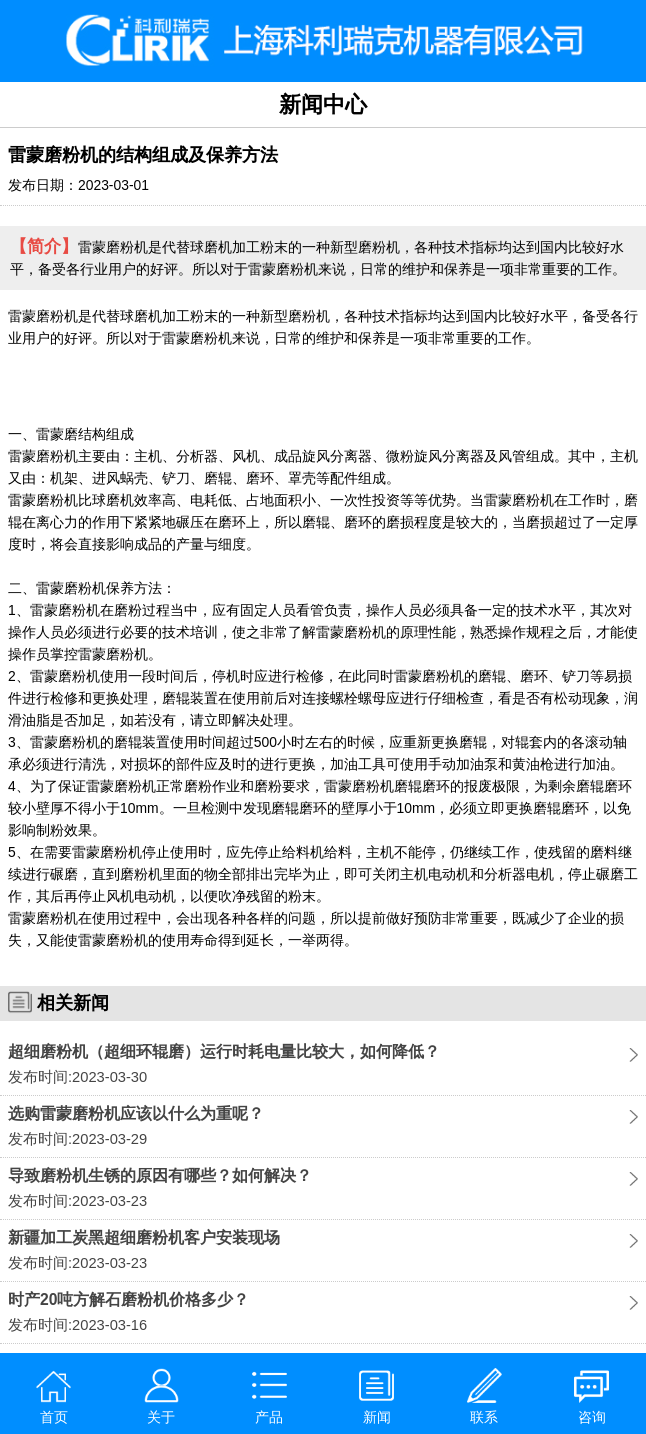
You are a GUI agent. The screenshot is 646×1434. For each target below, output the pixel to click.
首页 (53, 1396)
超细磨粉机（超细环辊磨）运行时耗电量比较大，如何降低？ (224, 1051)
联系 (484, 1396)
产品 (269, 1396)
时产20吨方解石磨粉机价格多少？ (128, 1299)
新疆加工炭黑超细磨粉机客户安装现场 (144, 1237)
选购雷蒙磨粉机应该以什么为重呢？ (136, 1113)
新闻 (376, 1396)
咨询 (591, 1396)
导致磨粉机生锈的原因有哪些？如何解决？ (160, 1175)
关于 (161, 1396)
